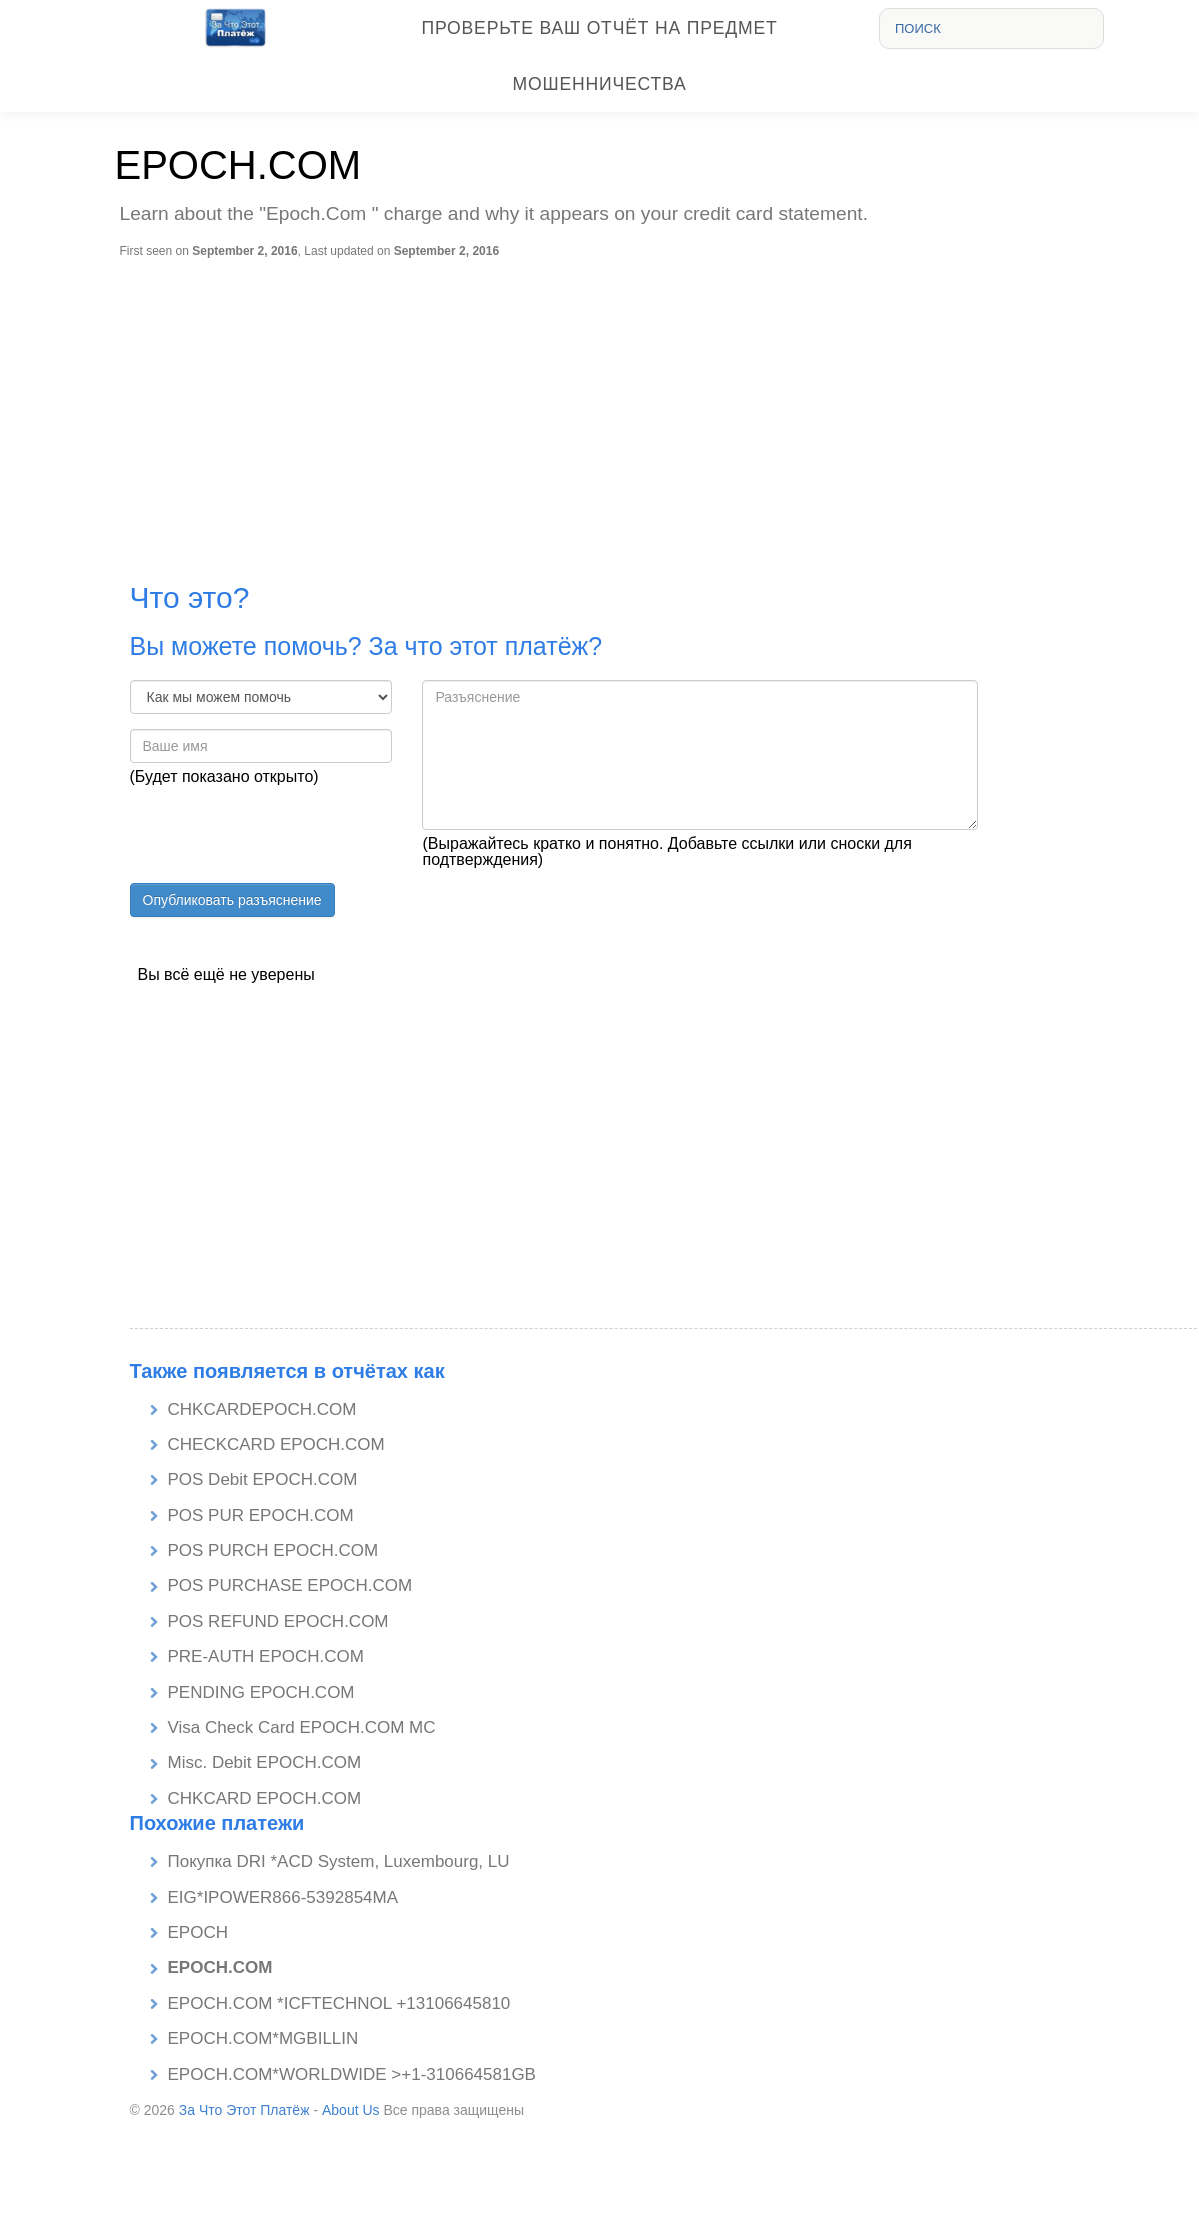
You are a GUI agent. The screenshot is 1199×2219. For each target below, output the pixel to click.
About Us (351, 2110)
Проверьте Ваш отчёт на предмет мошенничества (600, 56)
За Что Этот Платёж (244, 2110)
